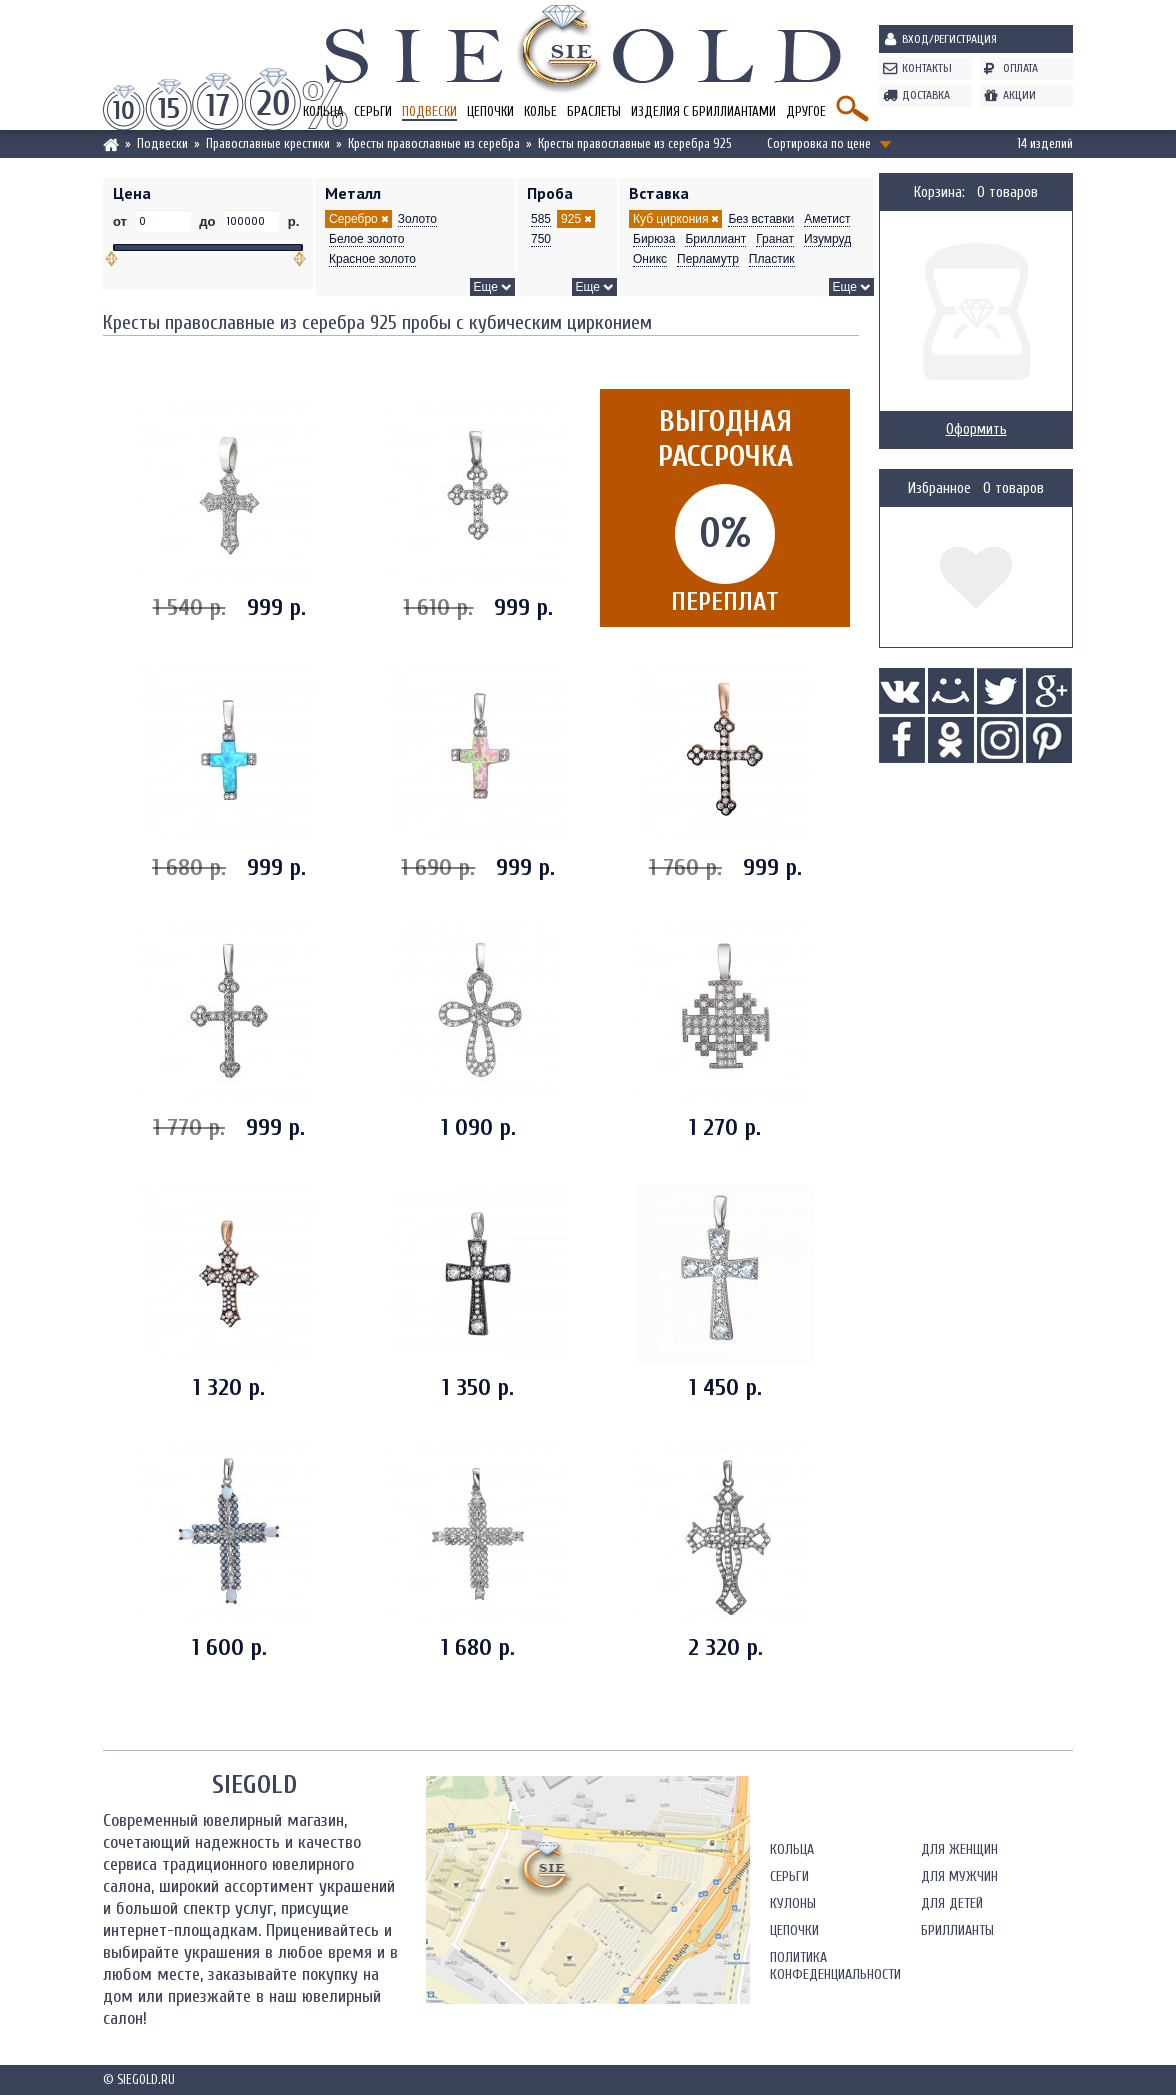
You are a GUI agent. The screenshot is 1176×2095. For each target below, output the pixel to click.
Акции (1019, 95)
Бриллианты (957, 1930)
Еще (486, 287)
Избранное (939, 488)
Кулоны (793, 1903)
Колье (540, 111)
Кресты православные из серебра (434, 143)
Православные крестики (268, 143)
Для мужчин (959, 1876)
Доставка (926, 95)
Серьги (373, 111)
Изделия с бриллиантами (703, 111)
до (207, 221)
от (122, 221)
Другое (806, 111)
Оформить (976, 429)
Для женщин (959, 1849)
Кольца (792, 1849)
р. (291, 221)
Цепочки (490, 111)
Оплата (1020, 68)
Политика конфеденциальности (835, 1966)
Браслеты (594, 111)
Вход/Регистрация (949, 39)
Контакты (927, 68)
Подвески (429, 111)
